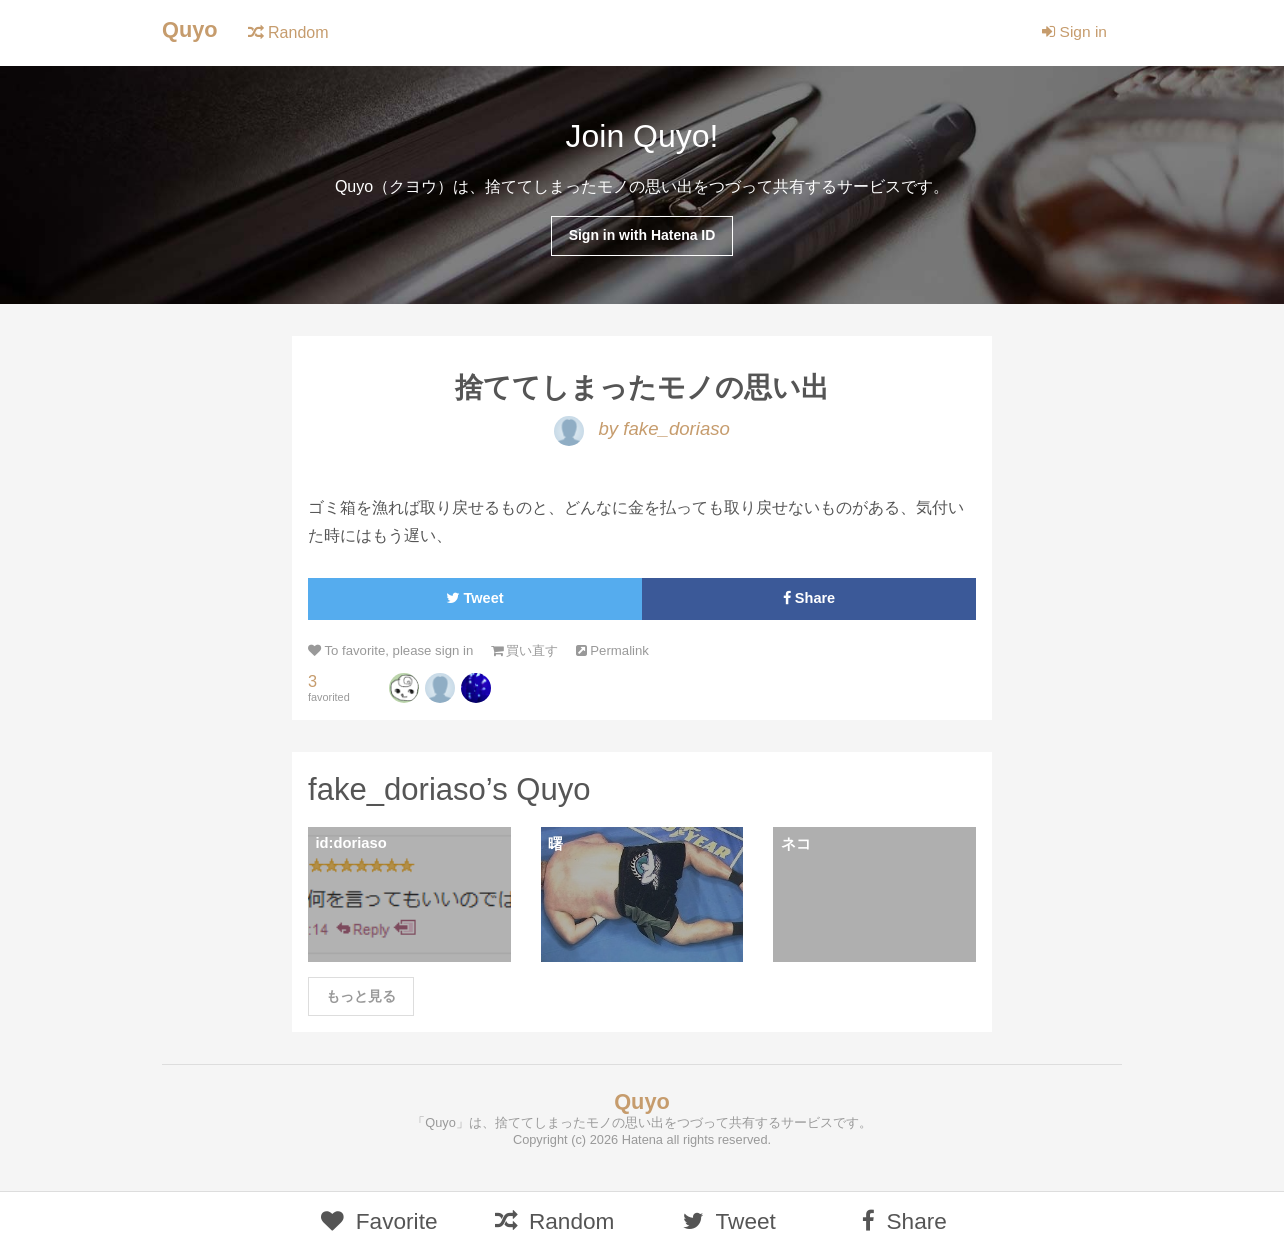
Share (809, 601)
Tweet (474, 601)
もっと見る (361, 1002)
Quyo (190, 30)
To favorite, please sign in (393, 653)
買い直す (532, 653)
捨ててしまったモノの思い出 (642, 389)
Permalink (624, 653)
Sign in (1073, 32)
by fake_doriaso (642, 431)
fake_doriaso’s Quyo (453, 793)
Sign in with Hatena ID (641, 236)
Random (289, 32)
